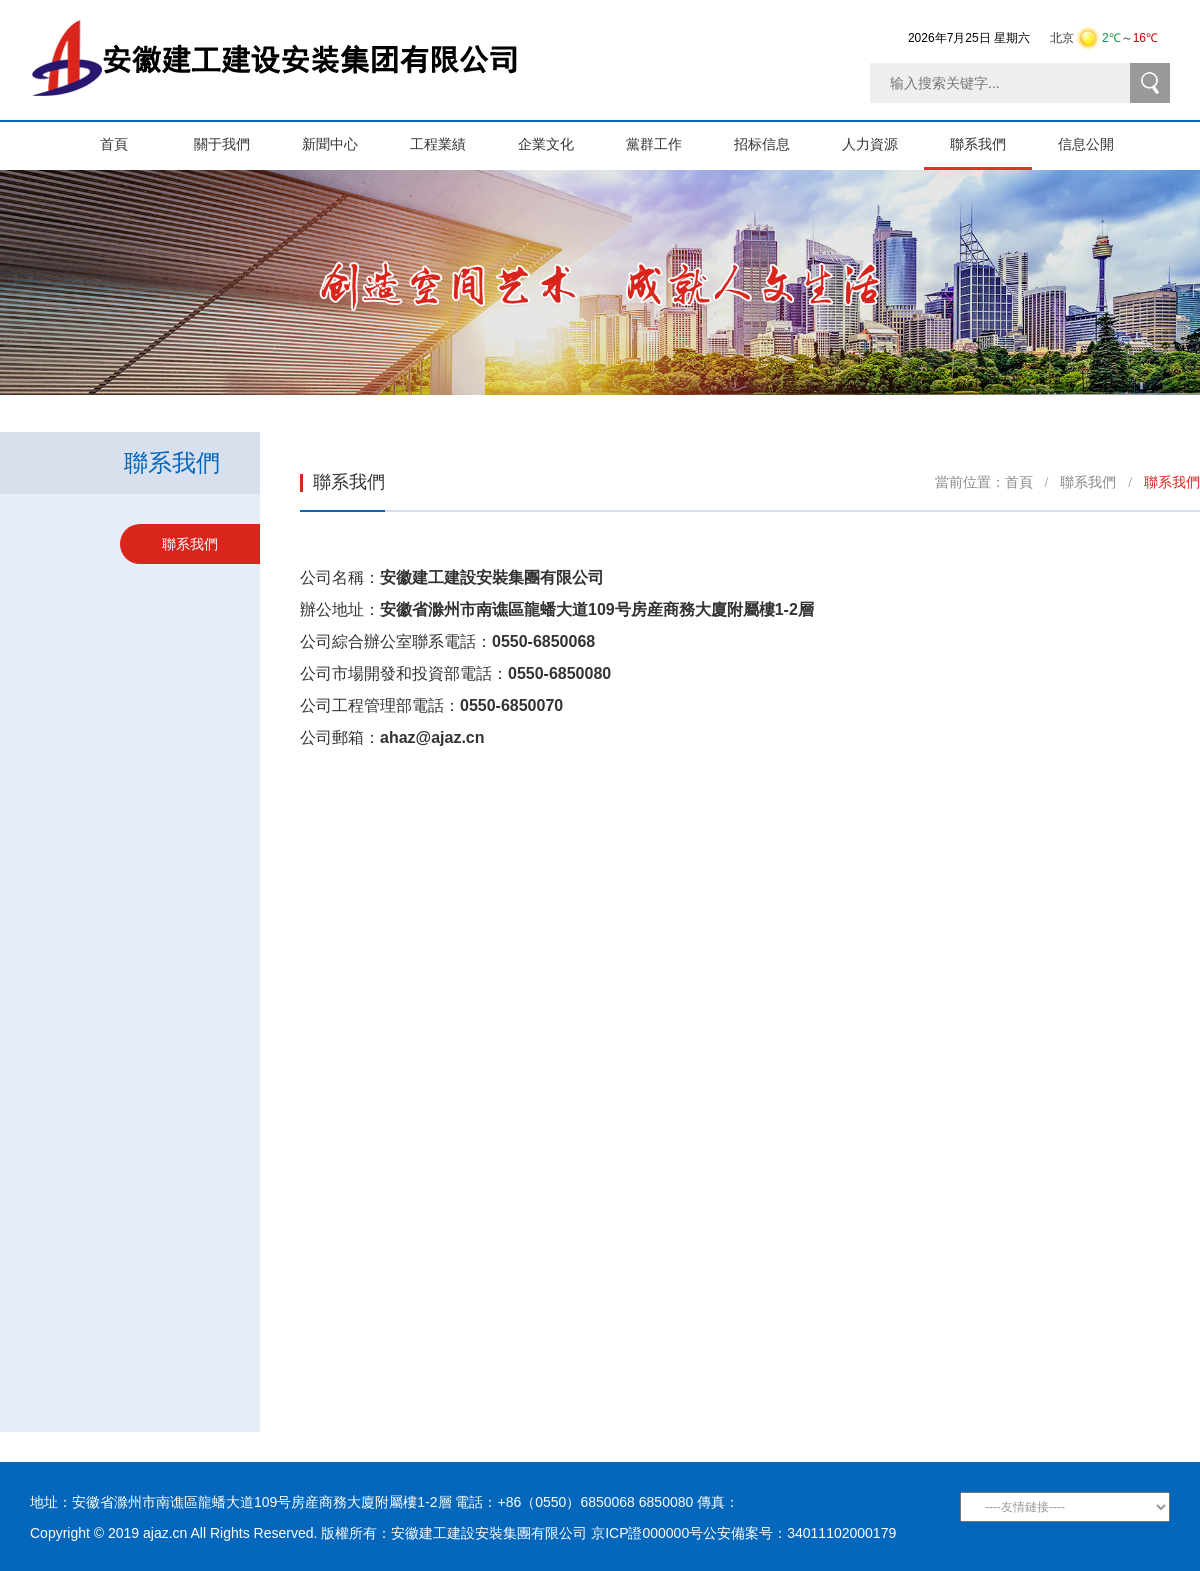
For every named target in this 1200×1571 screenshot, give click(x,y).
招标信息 (775, 137)
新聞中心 (343, 137)
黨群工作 (667, 137)
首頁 (114, 137)
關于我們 (235, 137)
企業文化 (559, 137)
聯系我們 (991, 137)
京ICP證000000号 (647, 1533)
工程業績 (451, 137)
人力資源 (883, 137)
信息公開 (1099, 137)
